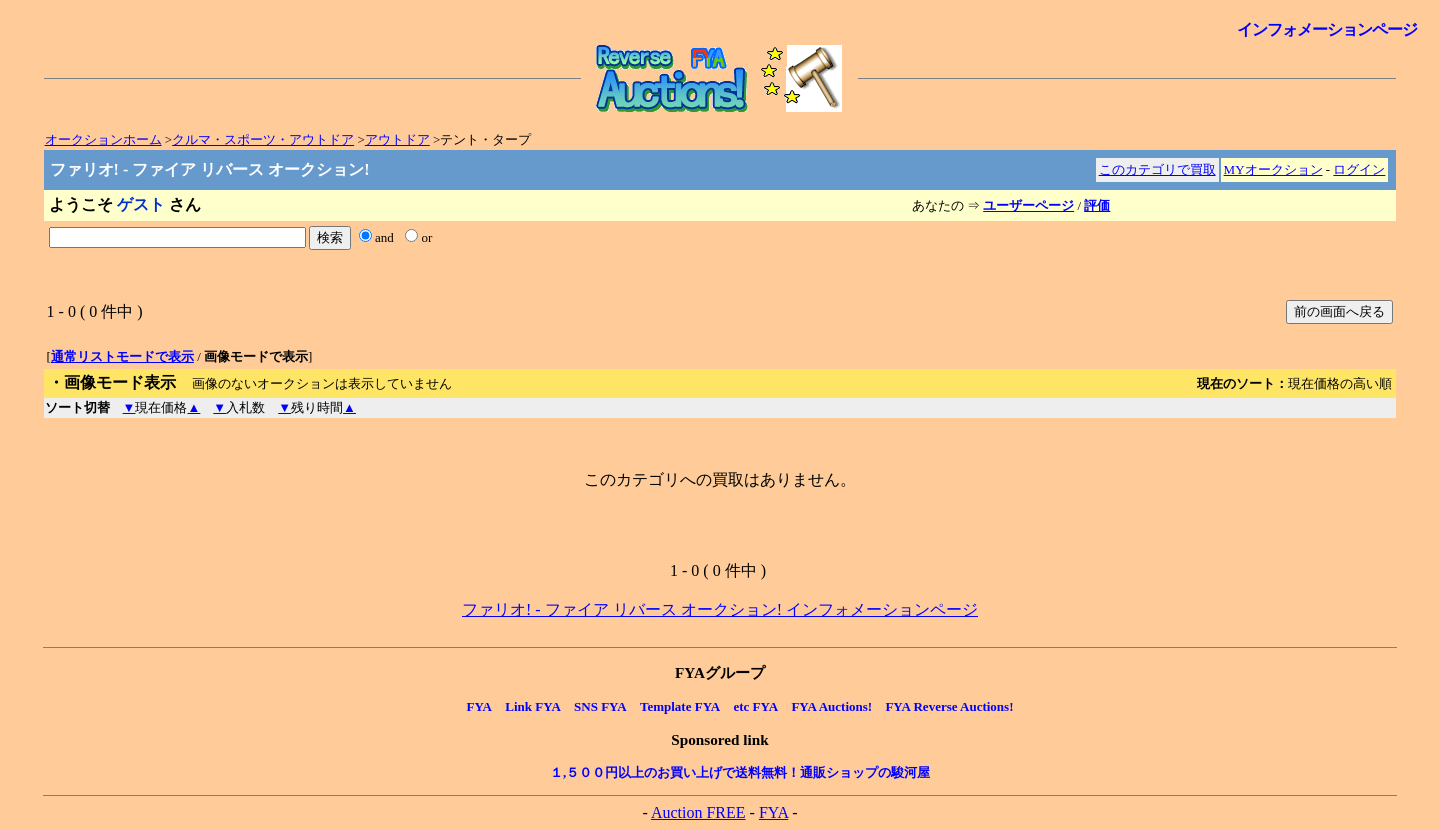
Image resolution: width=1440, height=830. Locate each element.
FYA (479, 706)
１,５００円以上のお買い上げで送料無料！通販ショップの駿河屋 (740, 772)
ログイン (1359, 169)
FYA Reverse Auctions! (949, 706)
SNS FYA (600, 706)
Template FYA (680, 706)
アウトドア (397, 139)
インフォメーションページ (1327, 29)
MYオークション (1273, 169)
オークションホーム (103, 139)
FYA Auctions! (831, 706)
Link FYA (533, 706)
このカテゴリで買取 (1157, 169)
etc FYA (755, 706)
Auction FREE (698, 812)
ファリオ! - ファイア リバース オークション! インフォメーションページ (720, 609)
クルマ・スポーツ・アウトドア (263, 139)
